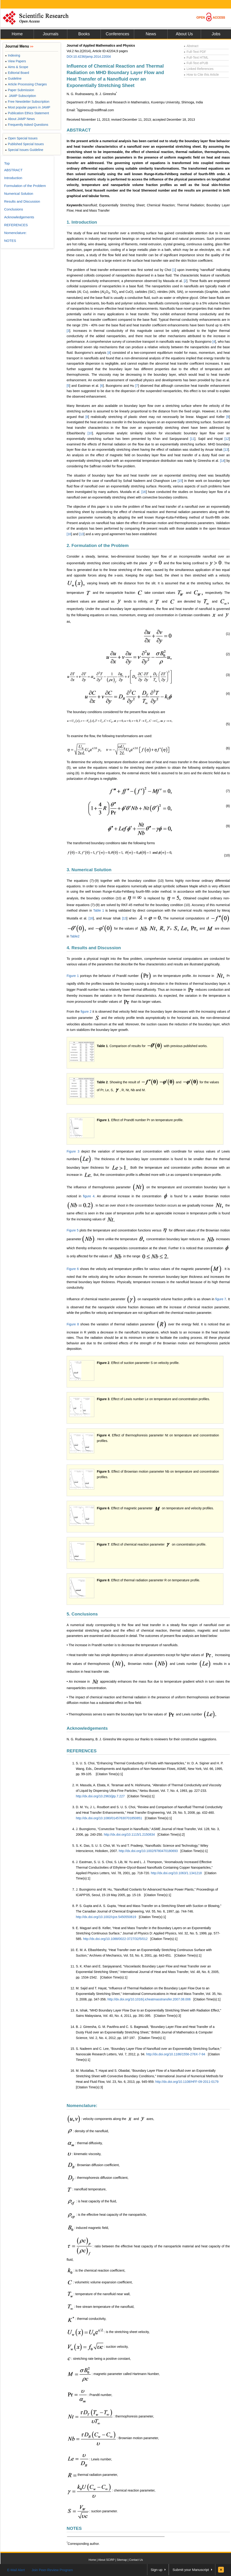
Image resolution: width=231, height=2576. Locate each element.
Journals (50, 34)
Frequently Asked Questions (26, 124)
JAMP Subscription (20, 96)
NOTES (74, 2528)
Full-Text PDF (195, 52)
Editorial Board (17, 73)
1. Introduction (82, 222)
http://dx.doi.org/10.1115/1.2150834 (129, 1834)
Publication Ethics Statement (27, 113)
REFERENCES (82, 1750)
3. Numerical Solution (89, 869)
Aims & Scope (16, 67)
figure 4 (89, 1196)
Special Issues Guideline (24, 150)
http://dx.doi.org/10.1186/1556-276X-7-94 (175, 2054)
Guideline (13, 78)
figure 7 (220, 1299)
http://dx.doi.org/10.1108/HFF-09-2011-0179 (187, 2082)
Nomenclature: (82, 2105)
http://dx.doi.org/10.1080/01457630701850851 (109, 1818)
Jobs (216, 34)
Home (17, 34)
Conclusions (13, 209)
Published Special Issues (24, 144)
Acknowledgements (87, 1728)
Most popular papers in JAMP (27, 107)
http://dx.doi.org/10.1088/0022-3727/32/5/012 (115, 1939)
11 (193, 439)
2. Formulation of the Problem (98, 545)
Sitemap (122, 2559)
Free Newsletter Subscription (27, 101)
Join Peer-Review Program (52, 2570)
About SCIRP (106, 2559)
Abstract (191, 46)
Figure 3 (73, 1151)
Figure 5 (73, 1230)
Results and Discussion (22, 201)
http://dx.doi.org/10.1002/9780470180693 (148, 1851)
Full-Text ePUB (196, 63)
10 (90, 433)
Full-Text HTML (196, 57)
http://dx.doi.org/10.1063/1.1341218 (176, 1873)
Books (84, 34)
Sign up (157, 2570)
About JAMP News (20, 119)
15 (180, 481)
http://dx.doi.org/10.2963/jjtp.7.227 (100, 1796)
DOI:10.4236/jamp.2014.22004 (89, 56)
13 (226, 449)
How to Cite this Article (201, 74)
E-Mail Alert (16, 2570)
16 (144, 492)
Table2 (75, 936)
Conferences (117, 34)
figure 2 (86, 1011)
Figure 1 (73, 976)
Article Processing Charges (26, 84)
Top (7, 163)
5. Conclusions (82, 1614)
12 (227, 439)
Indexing (12, 55)
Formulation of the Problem (25, 186)
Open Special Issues (21, 138)
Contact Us (136, 2559)
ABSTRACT (79, 130)
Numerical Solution (18, 193)
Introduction (13, 178)
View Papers (15, 61)
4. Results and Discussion (94, 947)
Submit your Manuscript (190, 2570)
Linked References (198, 69)
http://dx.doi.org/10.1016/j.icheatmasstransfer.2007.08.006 (149, 1999)
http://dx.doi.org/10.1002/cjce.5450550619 (106, 1917)
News (151, 34)
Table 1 (98, 910)
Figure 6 (73, 1268)
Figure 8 (73, 1324)
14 (223, 460)
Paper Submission (19, 90)
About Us (184, 34)
